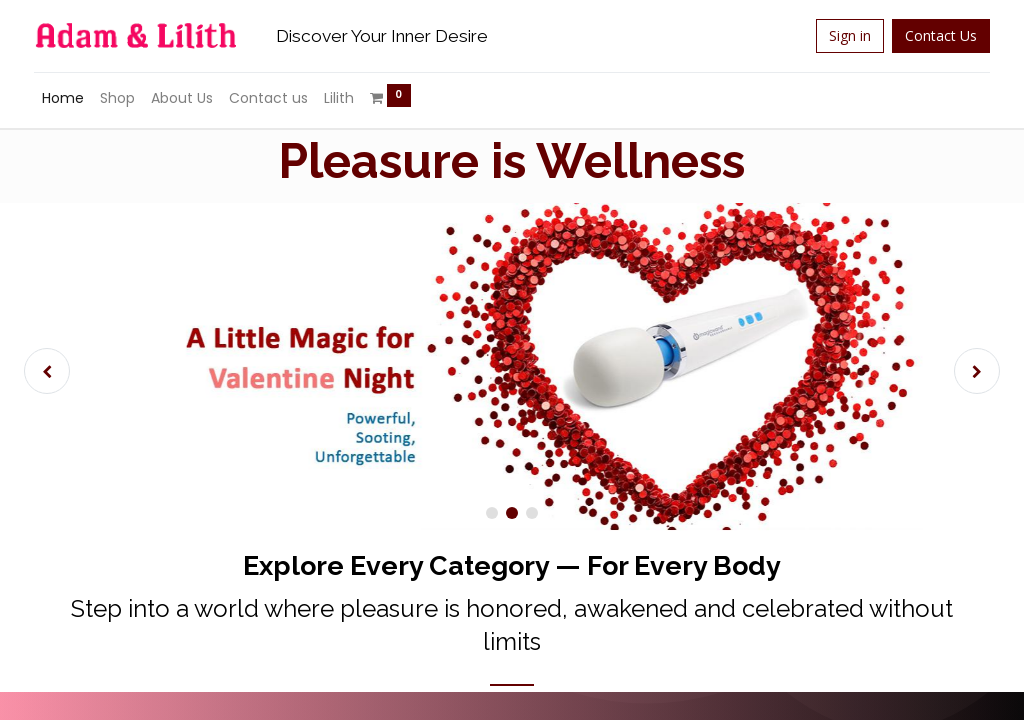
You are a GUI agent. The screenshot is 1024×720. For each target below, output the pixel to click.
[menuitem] (76, 99)
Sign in (837, 35)
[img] (65, 371)
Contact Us (928, 35)
